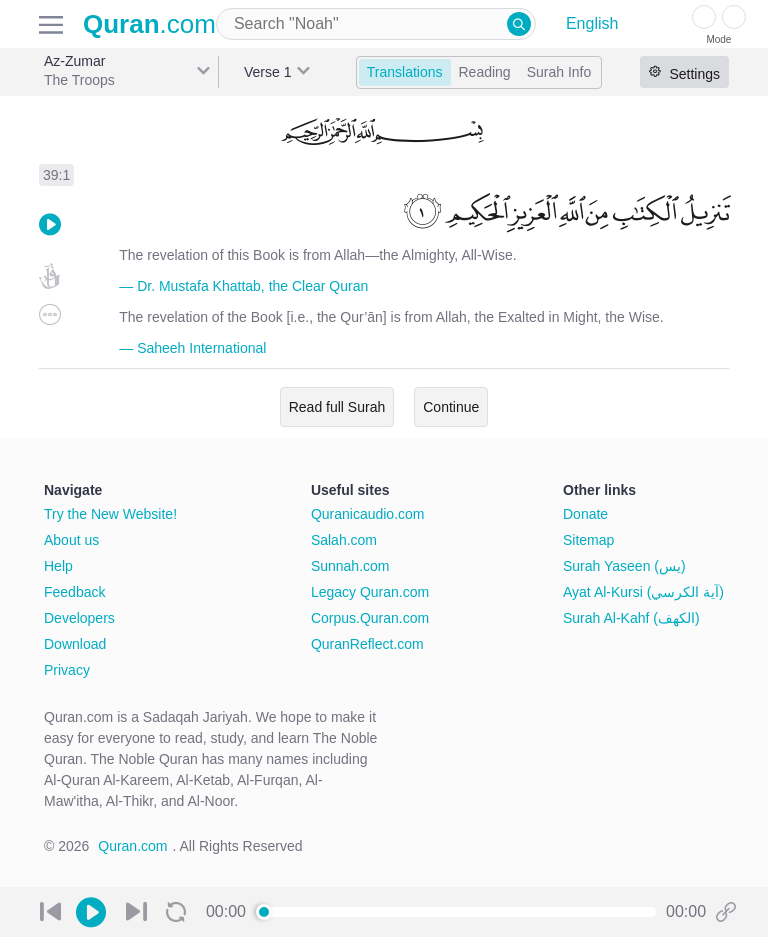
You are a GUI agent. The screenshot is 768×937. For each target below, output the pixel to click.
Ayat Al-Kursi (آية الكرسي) (643, 592)
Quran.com (132, 846)
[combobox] (376, 24)
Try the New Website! (110, 514)
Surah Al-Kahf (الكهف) (631, 618)
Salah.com (344, 540)
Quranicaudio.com (368, 514)
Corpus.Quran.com (370, 618)
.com (149, 24)
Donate (585, 514)
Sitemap (588, 540)
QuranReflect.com (367, 644)
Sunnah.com (350, 566)
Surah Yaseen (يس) (624, 566)
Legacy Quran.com (370, 592)
